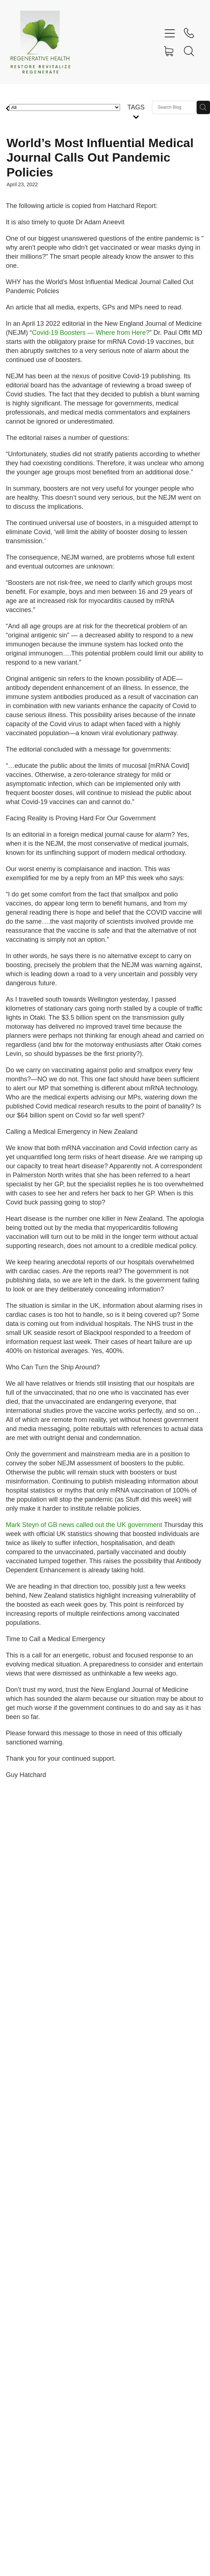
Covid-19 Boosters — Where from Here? (90, 332)
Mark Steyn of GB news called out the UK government (84, 1524)
